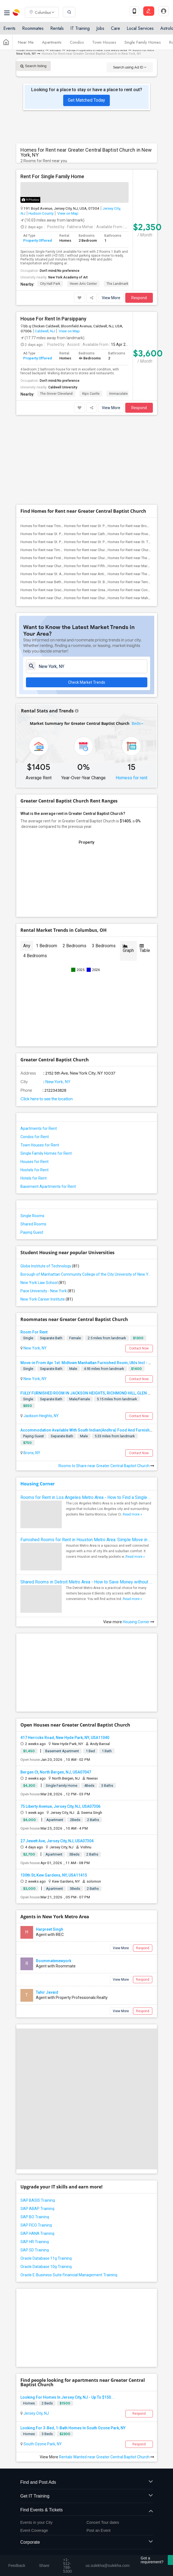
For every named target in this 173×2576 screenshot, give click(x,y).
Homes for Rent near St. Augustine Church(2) (56, 491)
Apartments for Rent (38, 1046)
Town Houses (104, 42)
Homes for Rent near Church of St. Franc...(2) (99, 467)
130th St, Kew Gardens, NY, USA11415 (53, 1792)
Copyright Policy (66, 2547)
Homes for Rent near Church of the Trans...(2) (99, 475)
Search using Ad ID (129, 67)
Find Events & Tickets (86, 2427)
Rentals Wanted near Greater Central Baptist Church (106, 2374)
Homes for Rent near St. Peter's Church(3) (96, 443)
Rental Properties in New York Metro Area (96, 50)
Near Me (26, 42)
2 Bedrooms (74, 862)
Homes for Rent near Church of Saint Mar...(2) (56, 515)
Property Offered (37, 240)
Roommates (33, 28)
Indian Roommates (30, 50)
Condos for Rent (34, 1054)
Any (26, 862)
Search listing (33, 66)
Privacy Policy (111, 2543)
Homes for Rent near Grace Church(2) (50, 507)
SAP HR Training (34, 2159)
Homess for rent (131, 695)
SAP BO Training (34, 2134)
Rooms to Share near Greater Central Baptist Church (106, 1383)
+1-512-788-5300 (38, 2477)
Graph (128, 865)
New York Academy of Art (68, 277)
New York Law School (43, 1200)
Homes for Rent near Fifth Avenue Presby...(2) (100, 483)
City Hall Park (50, 284)
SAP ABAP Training (37, 2126)
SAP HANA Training (37, 2151)
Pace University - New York (47, 1208)
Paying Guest (31, 1149)
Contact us (46, 2543)
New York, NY (57, 998)
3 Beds (47, 2351)
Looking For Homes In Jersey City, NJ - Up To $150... (67, 2314)
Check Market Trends (86, 599)
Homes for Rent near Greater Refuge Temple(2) (101, 507)
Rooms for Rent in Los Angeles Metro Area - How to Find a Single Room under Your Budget (86, 1414)
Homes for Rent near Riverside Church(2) (140, 451)
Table (145, 865)
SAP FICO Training (36, 2142)
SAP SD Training (34, 2167)
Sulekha (16, 12)
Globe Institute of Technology (49, 1183)
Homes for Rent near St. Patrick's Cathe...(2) (54, 459)
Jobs (100, 28)
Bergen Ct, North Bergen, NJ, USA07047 (55, 1689)
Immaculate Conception (127, 394)
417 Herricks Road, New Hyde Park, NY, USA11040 (64, 1655)
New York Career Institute (46, 1216)
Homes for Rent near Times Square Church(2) (56, 467)
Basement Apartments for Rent (48, 1104)
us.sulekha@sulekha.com (45, 2490)
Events (9, 28)
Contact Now (139, 1265)
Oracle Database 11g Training (46, 2175)
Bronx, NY (31, 1370)
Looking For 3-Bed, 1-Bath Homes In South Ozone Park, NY (73, 2345)
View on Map (67, 213)
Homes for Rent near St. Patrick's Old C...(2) (98, 459)
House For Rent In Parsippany (53, 319)
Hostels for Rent (34, 1087)
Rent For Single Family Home (52, 176)
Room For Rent (33, 1249)
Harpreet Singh (49, 1846)
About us (23, 2543)
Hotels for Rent (33, 1095)
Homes (29, 2320)
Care (115, 28)
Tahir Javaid (47, 1909)
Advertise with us (32, 2547)
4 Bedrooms (35, 872)
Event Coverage (34, 2447)
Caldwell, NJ (45, 331)
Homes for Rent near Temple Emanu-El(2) (140, 499)
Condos (77, 42)
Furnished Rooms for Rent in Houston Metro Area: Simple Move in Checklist (86, 1456)
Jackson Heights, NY (41, 1333)
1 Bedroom (46, 862)
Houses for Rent (34, 1079)
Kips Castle (91, 394)
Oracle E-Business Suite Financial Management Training (68, 2192)
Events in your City (36, 2439)
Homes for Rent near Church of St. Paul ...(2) (98, 515)
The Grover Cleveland (56, 394)
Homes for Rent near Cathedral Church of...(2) (100, 451)
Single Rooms (32, 1133)
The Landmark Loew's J (125, 284)
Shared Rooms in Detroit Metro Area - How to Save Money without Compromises (86, 1499)
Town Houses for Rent (39, 1062)
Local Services (140, 28)
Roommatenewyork (53, 1878)
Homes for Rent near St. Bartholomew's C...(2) (100, 499)
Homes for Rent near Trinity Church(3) (50, 443)
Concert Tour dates (103, 2439)
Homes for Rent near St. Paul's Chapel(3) (52, 451)
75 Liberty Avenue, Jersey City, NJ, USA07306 (60, 1723)
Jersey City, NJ (36, 2330)
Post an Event (99, 2447)
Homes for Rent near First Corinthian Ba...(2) (55, 475)
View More (111, 298)
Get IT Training (86, 2413)
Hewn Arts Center (83, 284)
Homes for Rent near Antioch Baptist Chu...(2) (100, 491)
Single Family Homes (142, 42)
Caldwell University (62, 387)
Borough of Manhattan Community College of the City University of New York (86, 1191)
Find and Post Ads (86, 2400)
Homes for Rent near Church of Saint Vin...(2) (55, 483)
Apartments (52, 42)
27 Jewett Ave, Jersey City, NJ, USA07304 (57, 1758)
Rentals (57, 28)
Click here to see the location (46, 1016)
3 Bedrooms (104, 862)
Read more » (132, 1431)
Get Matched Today (86, 100)
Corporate (86, 2459)
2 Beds (47, 2320)
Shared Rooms (33, 1141)
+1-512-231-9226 (70, 2477)
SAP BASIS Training (37, 2117)
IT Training (80, 28)
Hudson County (41, 213)
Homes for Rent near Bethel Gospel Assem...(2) (57, 499)
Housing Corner (37, 1401)
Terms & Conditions (77, 2543)
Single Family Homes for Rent (46, 1070)
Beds (136, 640)
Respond (139, 298)
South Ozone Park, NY (42, 2361)
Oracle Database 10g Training (46, 2184)
